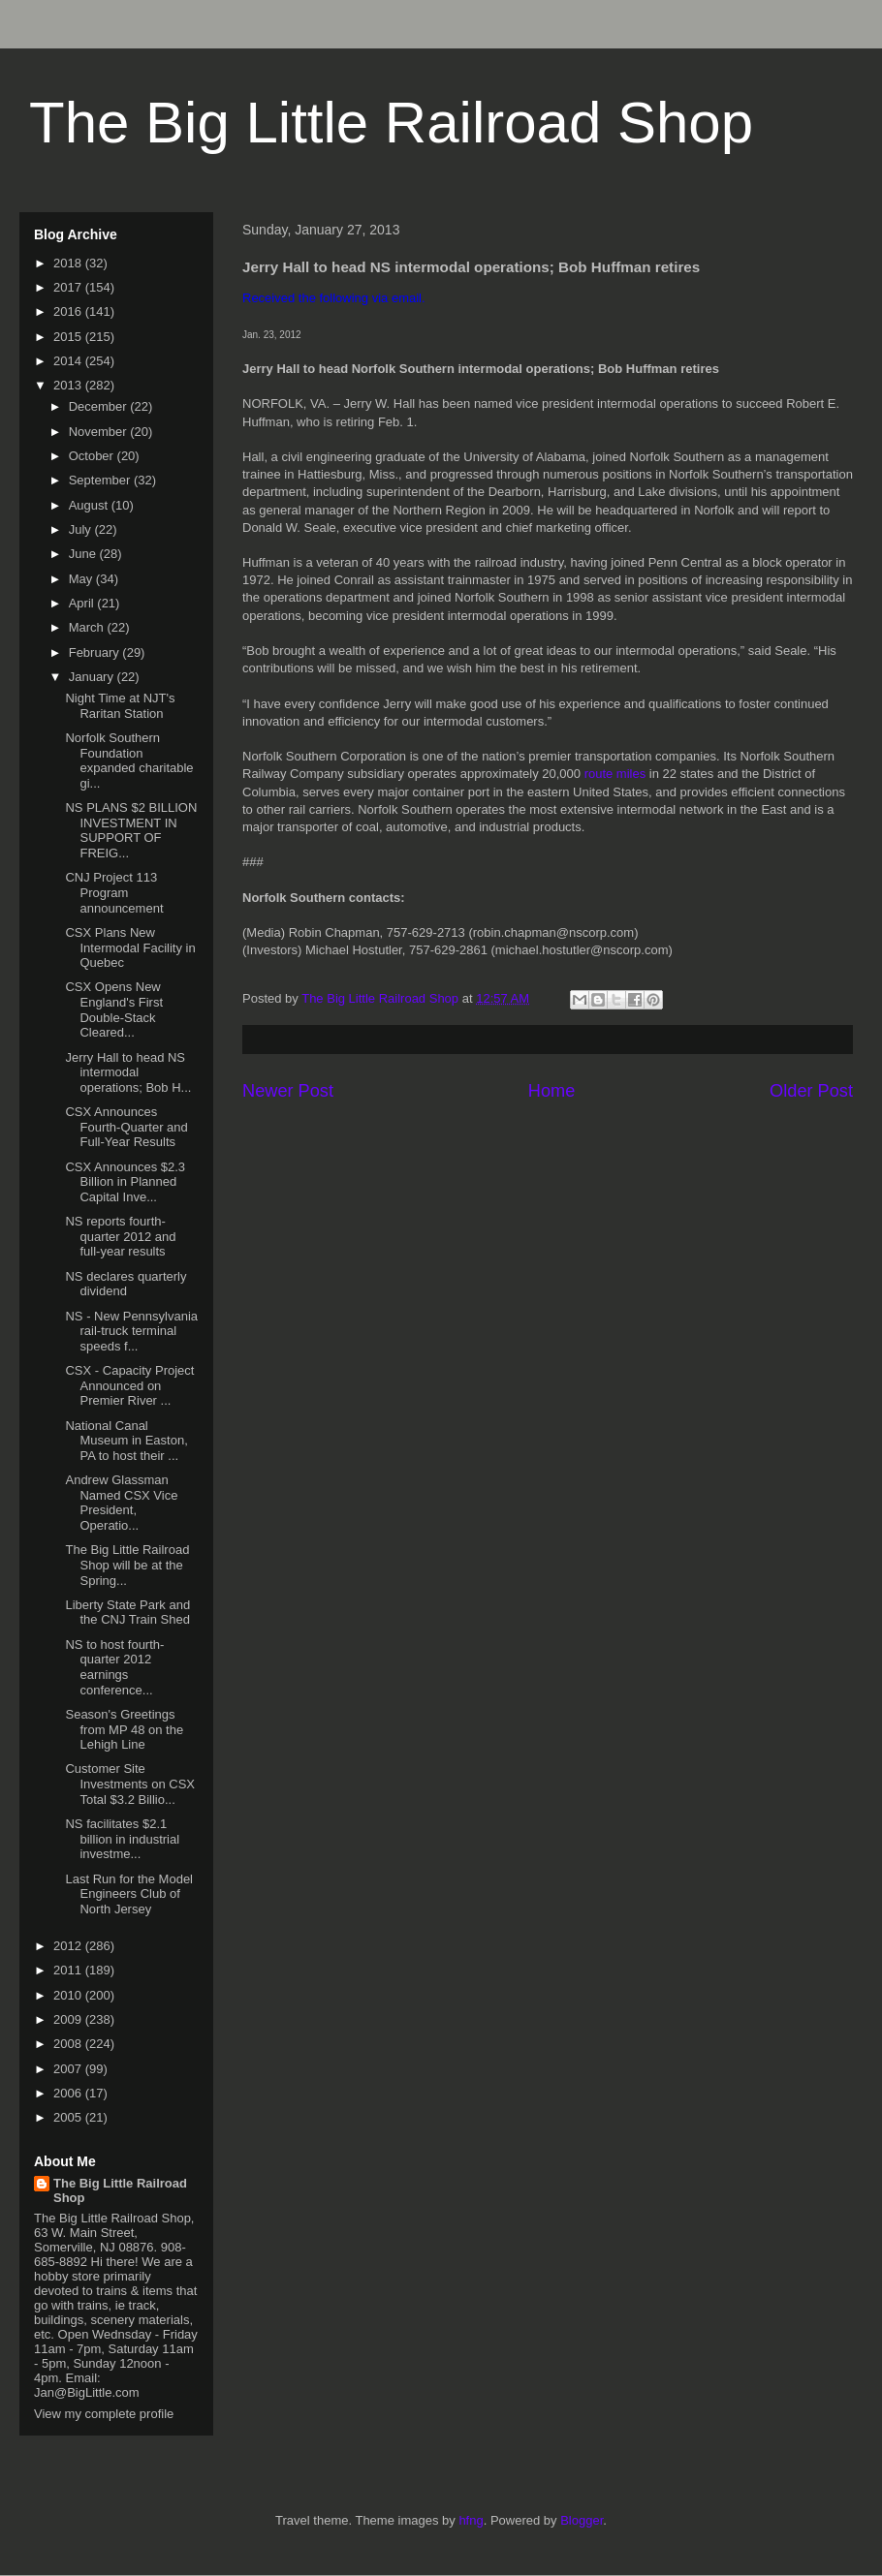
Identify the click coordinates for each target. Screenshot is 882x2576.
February (96, 652)
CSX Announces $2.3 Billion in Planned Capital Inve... (125, 1182)
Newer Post (287, 1091)
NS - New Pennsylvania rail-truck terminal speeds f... (131, 1331)
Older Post (811, 1091)
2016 (69, 311)
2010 (69, 1995)
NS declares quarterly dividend (125, 1284)
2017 (69, 287)
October (93, 456)
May (82, 579)
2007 (69, 2069)
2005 (69, 2117)
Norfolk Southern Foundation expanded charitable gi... (129, 760)
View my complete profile (103, 2413)
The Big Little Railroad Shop (391, 122)
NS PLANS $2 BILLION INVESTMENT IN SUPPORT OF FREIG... (131, 830)
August (90, 505)
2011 (69, 1970)
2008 (69, 2043)
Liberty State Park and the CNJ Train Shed (127, 1613)
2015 (69, 336)
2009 (69, 2019)
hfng (470, 2520)
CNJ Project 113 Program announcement (114, 892)
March (88, 627)
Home (552, 1091)
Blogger (581, 2520)
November (100, 431)
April (83, 603)
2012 (69, 1946)
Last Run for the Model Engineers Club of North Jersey (129, 1894)
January (93, 676)
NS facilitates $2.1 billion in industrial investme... (122, 1838)
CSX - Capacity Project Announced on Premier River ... (129, 1385)
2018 (69, 263)
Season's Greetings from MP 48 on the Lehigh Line (124, 1729)
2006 (69, 2093)
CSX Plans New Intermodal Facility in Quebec (130, 947)
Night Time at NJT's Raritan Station (119, 706)
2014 (69, 361)
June (84, 553)
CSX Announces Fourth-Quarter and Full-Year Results (126, 1126)
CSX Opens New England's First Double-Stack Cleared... (114, 1009)
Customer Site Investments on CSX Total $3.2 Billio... (130, 1783)
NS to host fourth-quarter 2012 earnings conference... (114, 1667)
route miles (615, 773)
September (101, 480)
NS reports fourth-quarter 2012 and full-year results (120, 1236)
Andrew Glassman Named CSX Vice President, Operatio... (121, 1503)
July (82, 529)
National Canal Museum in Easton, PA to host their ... (126, 1440)
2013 (69, 385)
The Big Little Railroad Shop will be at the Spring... (127, 1564)
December (100, 406)
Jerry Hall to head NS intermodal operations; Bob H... (128, 1072)
